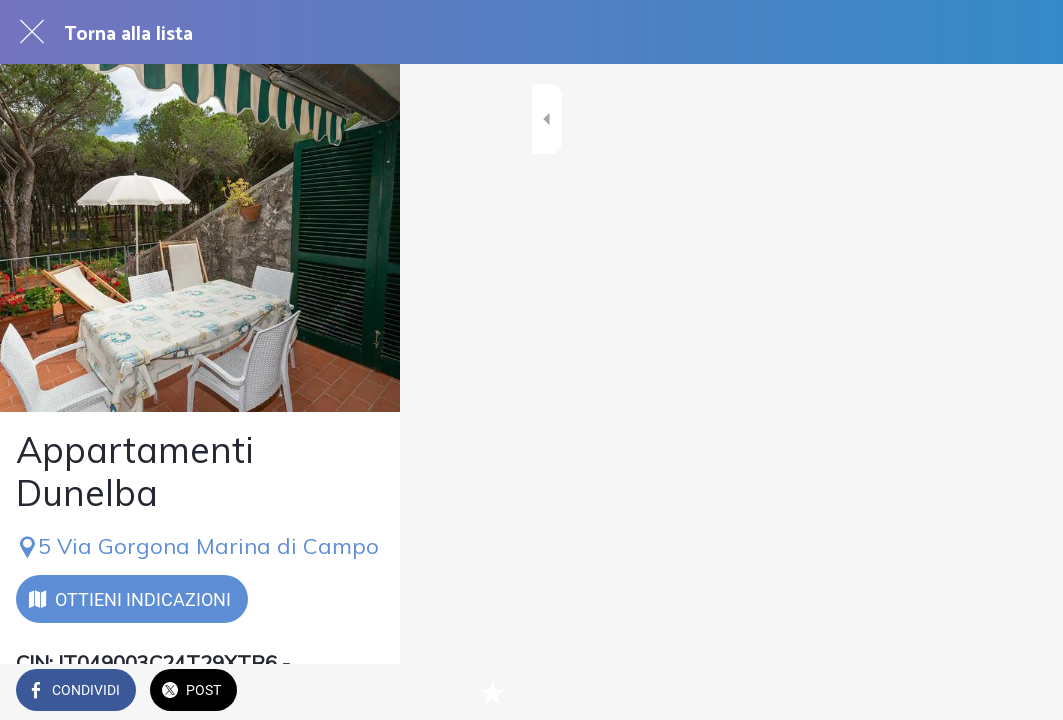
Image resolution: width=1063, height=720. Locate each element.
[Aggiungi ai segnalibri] (1023, 692)
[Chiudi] (32, 32)
